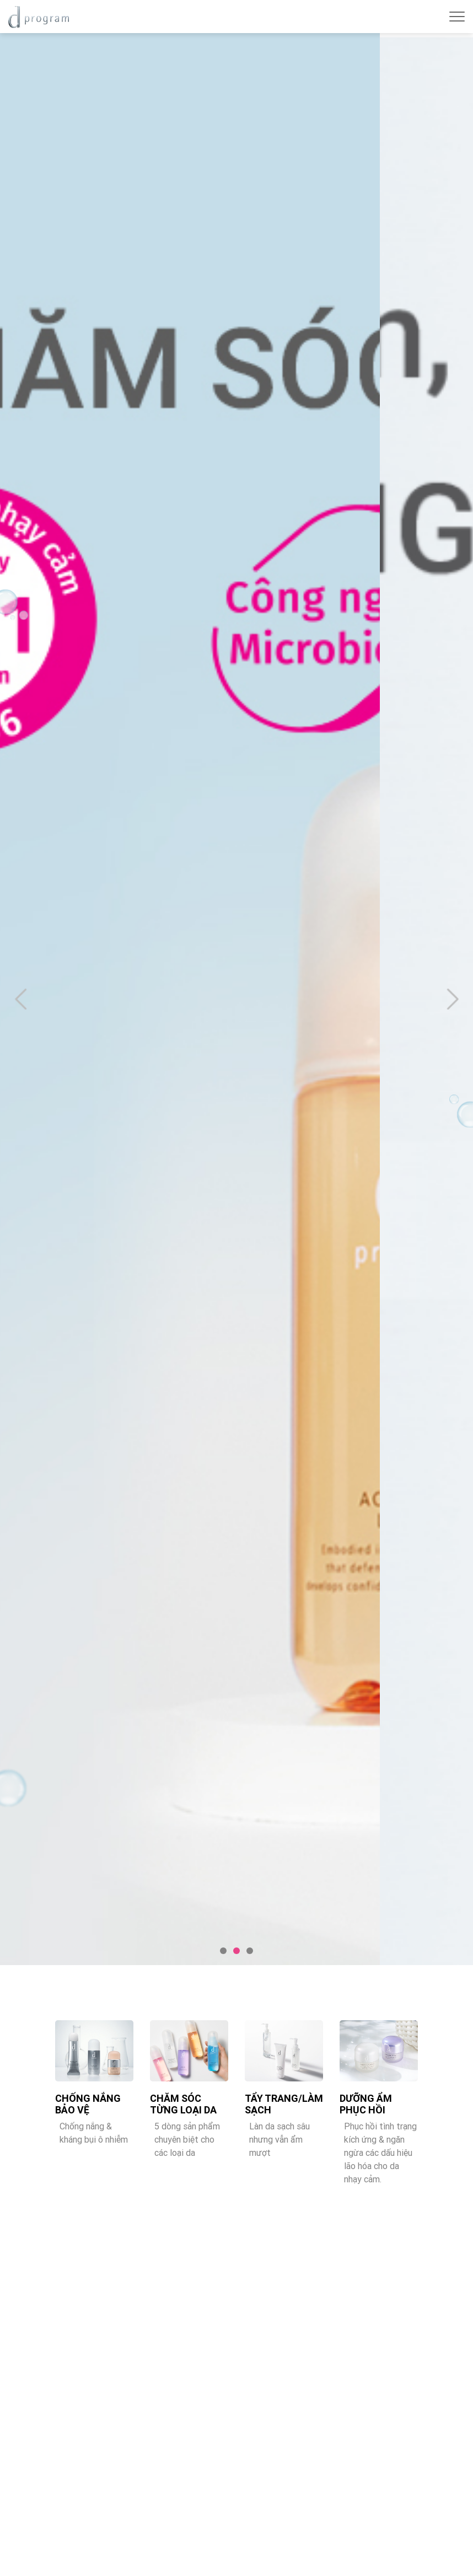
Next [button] (452, 999)
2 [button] (236, 1950)
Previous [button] (20, 999)
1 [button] (223, 1950)
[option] (236, 999)
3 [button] (249, 1950)
